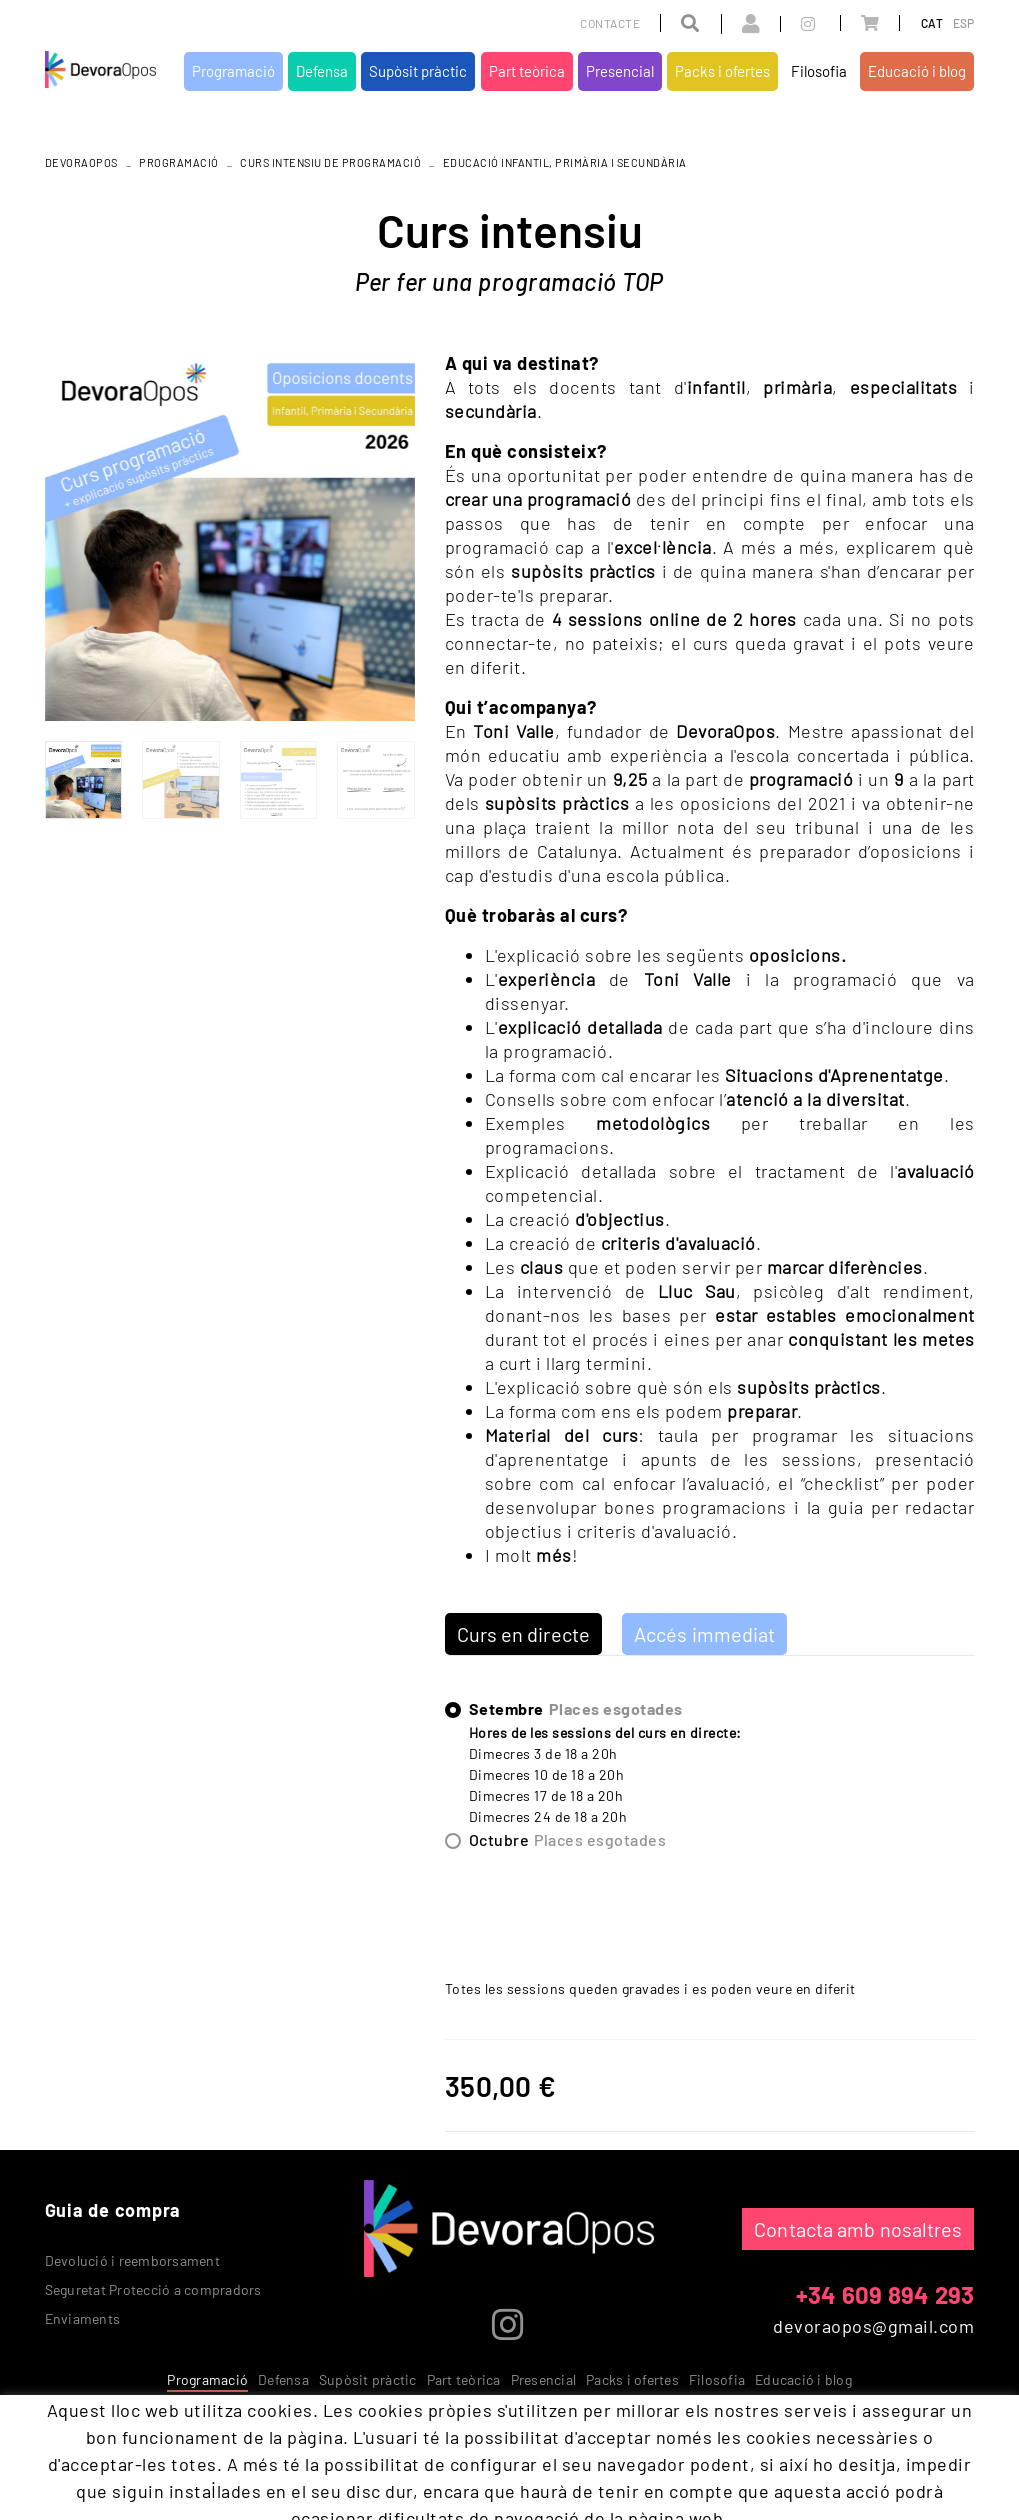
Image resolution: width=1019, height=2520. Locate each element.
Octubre (568, 1840)
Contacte (610, 23)
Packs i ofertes (632, 2379)
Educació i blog (803, 2379)
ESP (964, 23)
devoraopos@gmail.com (873, 2326)
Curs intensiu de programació (330, 162)
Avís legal (207, 2437)
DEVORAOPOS (81, 162)
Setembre (576, 1709)
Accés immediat (704, 1634)
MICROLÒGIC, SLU (843, 2441)
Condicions (286, 2437)
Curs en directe (524, 1634)
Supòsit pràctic (368, 2379)
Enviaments (83, 2318)
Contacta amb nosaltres (858, 2229)
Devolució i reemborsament (132, 2260)
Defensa (283, 2379)
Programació (179, 162)
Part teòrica (464, 2379)
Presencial (544, 2379)
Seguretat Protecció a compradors (153, 2289)
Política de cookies (103, 2437)
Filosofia (717, 2379)
